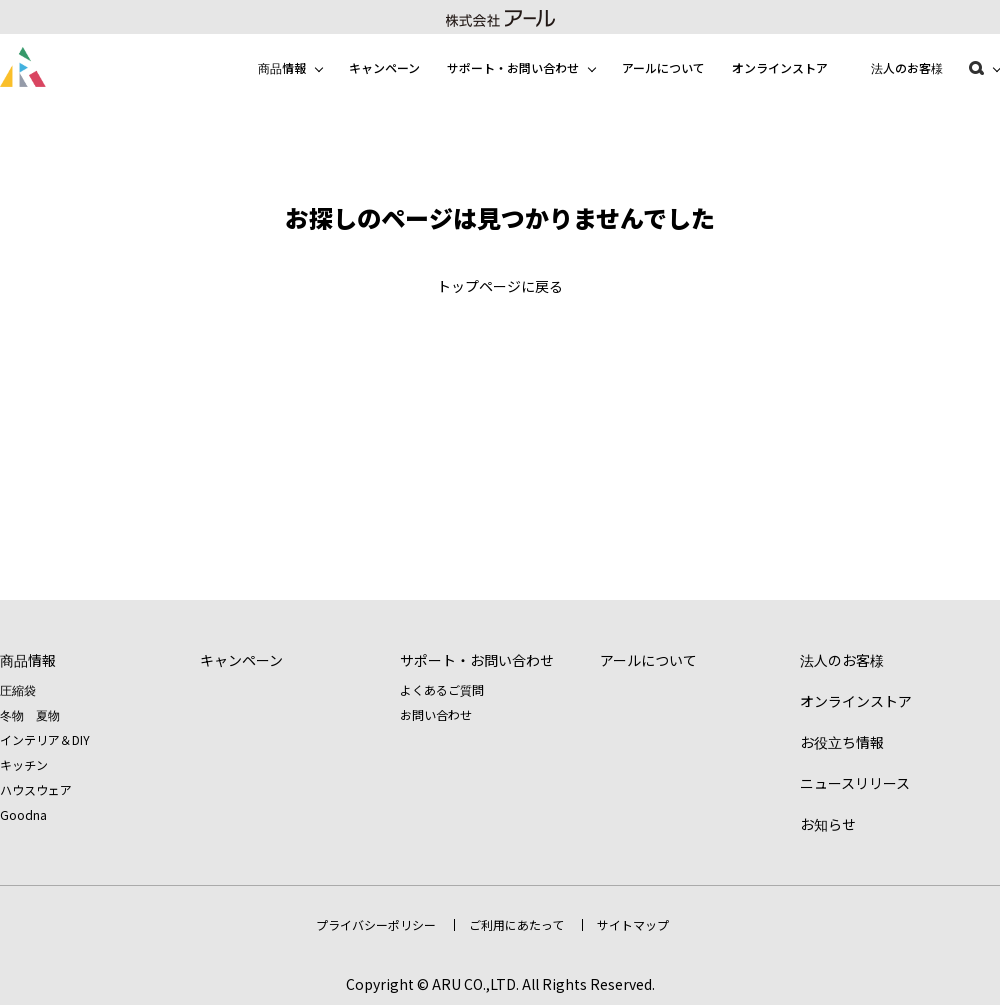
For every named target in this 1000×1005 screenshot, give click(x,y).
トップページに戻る (500, 286)
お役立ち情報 (842, 742)
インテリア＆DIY (45, 739)
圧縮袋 (18, 689)
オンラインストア (780, 67)
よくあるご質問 (442, 689)
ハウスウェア (36, 789)
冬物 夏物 (30, 714)
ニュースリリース (855, 783)
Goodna (23, 814)
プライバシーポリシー (376, 924)
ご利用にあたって (516, 924)
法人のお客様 (907, 67)
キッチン (24, 764)
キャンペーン (384, 67)
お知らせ (828, 824)
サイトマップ (633, 924)
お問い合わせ (436, 714)
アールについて (663, 67)
